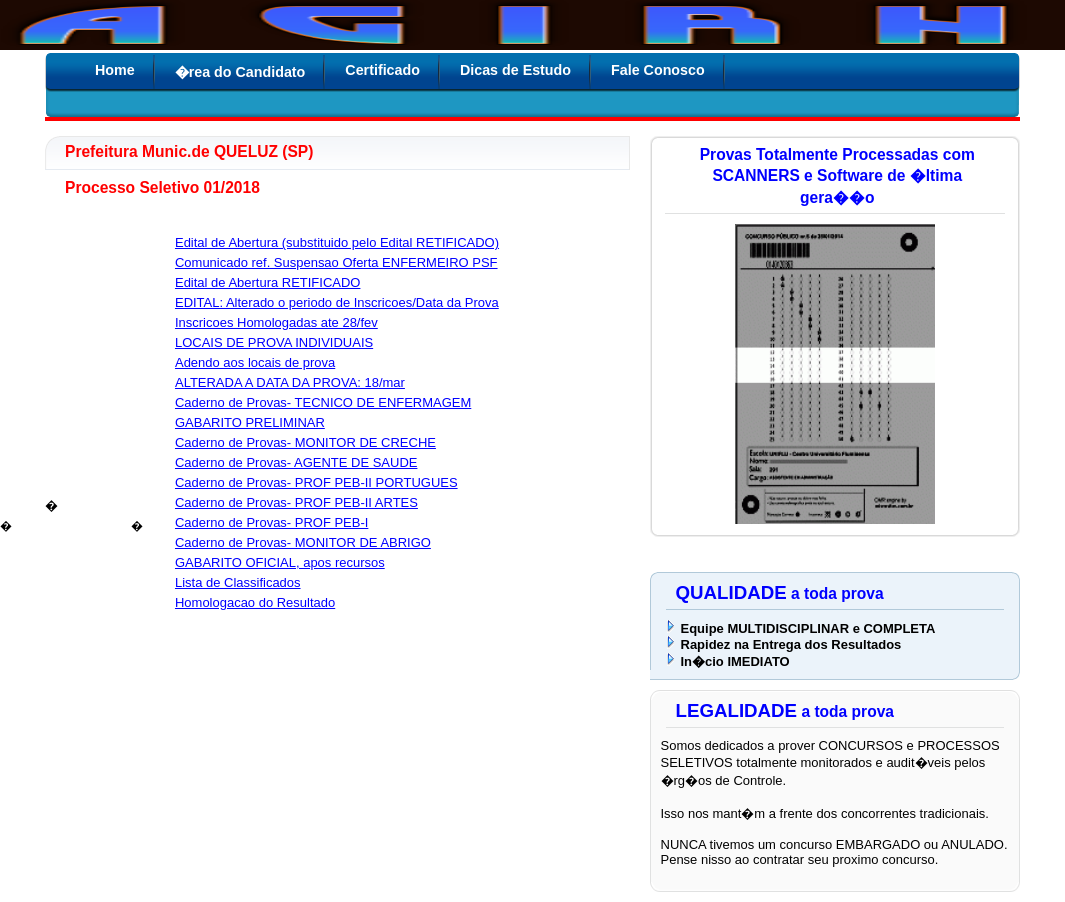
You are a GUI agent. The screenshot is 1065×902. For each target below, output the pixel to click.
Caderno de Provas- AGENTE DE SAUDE (296, 462)
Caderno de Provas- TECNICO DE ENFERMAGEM (323, 402)
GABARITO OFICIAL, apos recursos (280, 562)
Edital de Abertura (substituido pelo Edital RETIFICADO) (337, 242)
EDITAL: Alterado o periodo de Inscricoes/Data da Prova (337, 302)
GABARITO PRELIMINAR (250, 422)
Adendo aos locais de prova (255, 362)
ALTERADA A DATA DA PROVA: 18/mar (290, 382)
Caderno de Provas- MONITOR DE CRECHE (305, 442)
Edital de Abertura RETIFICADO (267, 282)
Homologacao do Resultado (255, 602)
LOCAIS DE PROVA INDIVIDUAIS (274, 342)
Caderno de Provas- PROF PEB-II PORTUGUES (316, 482)
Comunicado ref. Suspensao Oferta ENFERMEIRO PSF (336, 262)
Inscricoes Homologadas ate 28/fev (276, 322)
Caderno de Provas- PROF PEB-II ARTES (296, 502)
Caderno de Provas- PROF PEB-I (271, 522)
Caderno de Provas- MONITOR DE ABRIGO (303, 542)
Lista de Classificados (238, 582)
